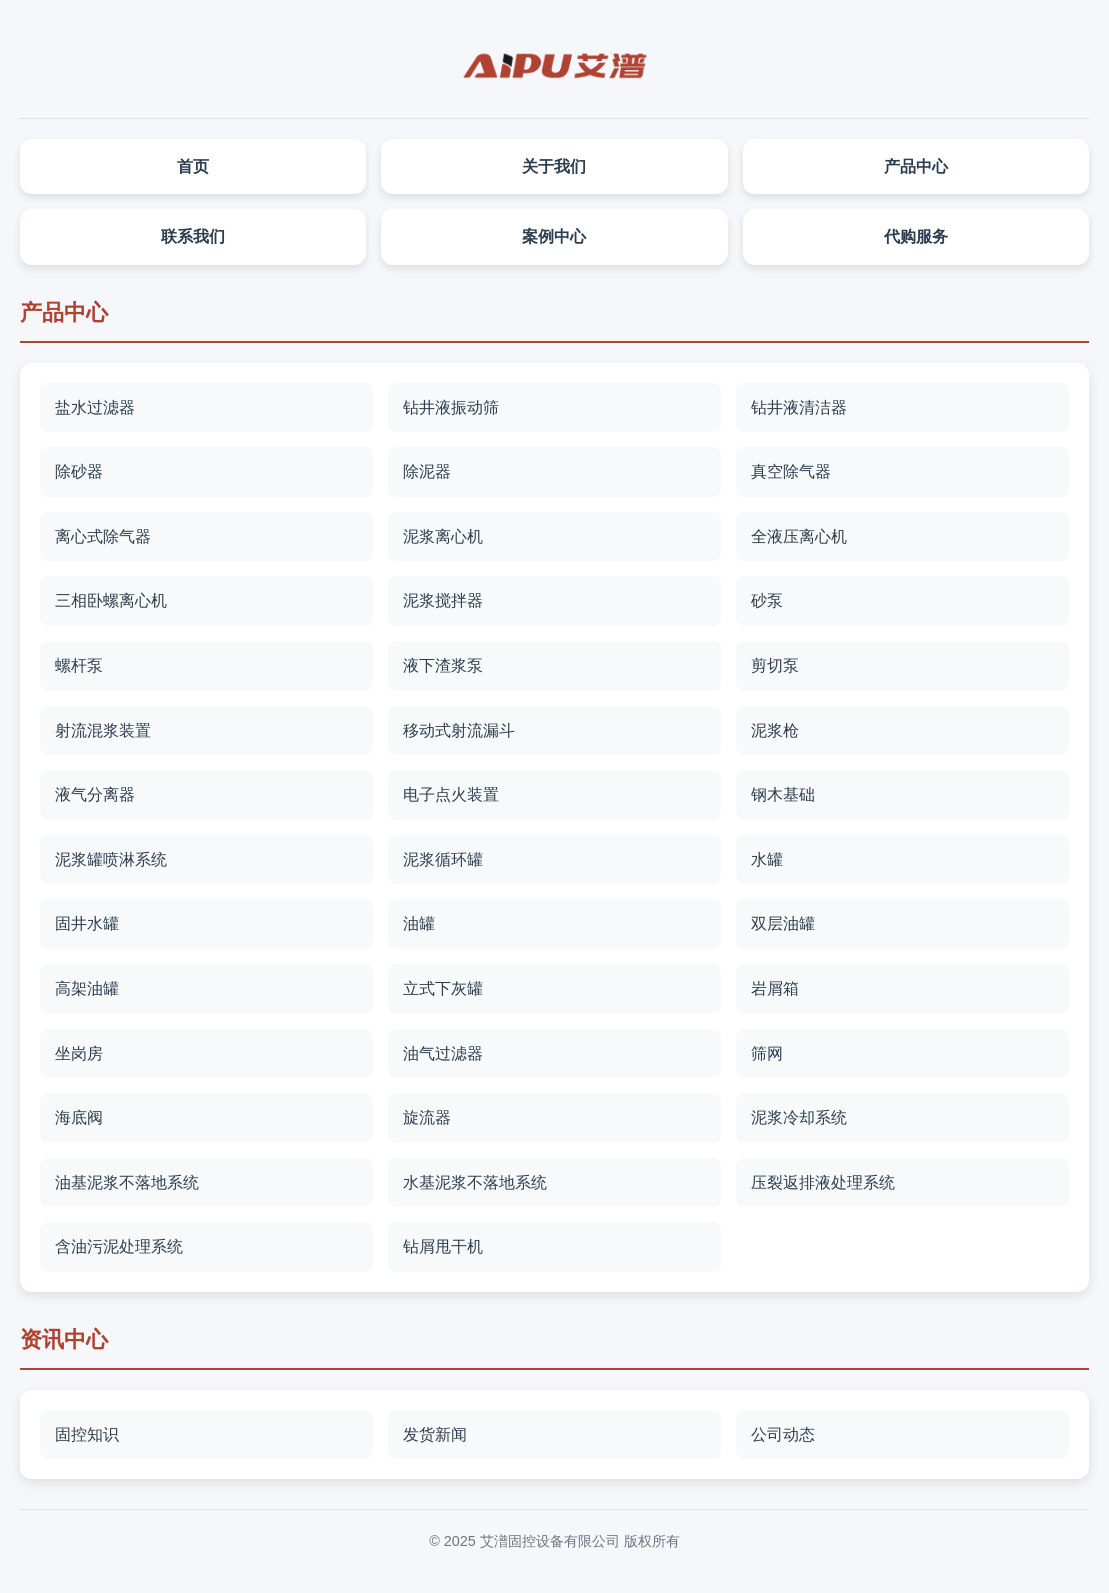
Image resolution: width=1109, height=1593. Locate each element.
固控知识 (87, 1434)
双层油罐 (783, 923)
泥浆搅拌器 (443, 600)
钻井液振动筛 (451, 407)
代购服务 (916, 236)
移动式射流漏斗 (459, 730)
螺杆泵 (79, 665)
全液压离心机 (799, 536)
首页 (193, 166)
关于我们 (554, 166)
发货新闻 (435, 1434)
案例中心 (554, 236)
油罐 (419, 923)
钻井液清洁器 (799, 407)
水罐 (767, 859)
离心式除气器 (103, 536)
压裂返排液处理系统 (823, 1182)
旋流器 (427, 1117)
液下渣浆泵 (443, 665)
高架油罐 (87, 988)
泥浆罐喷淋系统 (111, 859)
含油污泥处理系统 (119, 1246)
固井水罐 (87, 923)
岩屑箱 (775, 988)
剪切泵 (775, 665)
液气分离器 (95, 794)
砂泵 (767, 600)
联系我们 (193, 236)
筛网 (767, 1053)
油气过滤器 (443, 1053)
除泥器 (427, 471)
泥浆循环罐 (443, 859)
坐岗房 (79, 1053)
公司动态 (783, 1434)
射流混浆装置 (103, 730)
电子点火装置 (451, 794)
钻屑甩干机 (443, 1246)
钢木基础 (783, 794)
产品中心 (916, 166)
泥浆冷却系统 (799, 1117)
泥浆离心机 (443, 536)
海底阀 (79, 1117)
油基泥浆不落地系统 (127, 1182)
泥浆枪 (775, 730)
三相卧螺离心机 (111, 600)
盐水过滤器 (95, 407)
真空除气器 (791, 471)
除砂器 (79, 471)
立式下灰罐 (443, 988)
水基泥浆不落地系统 (475, 1182)
